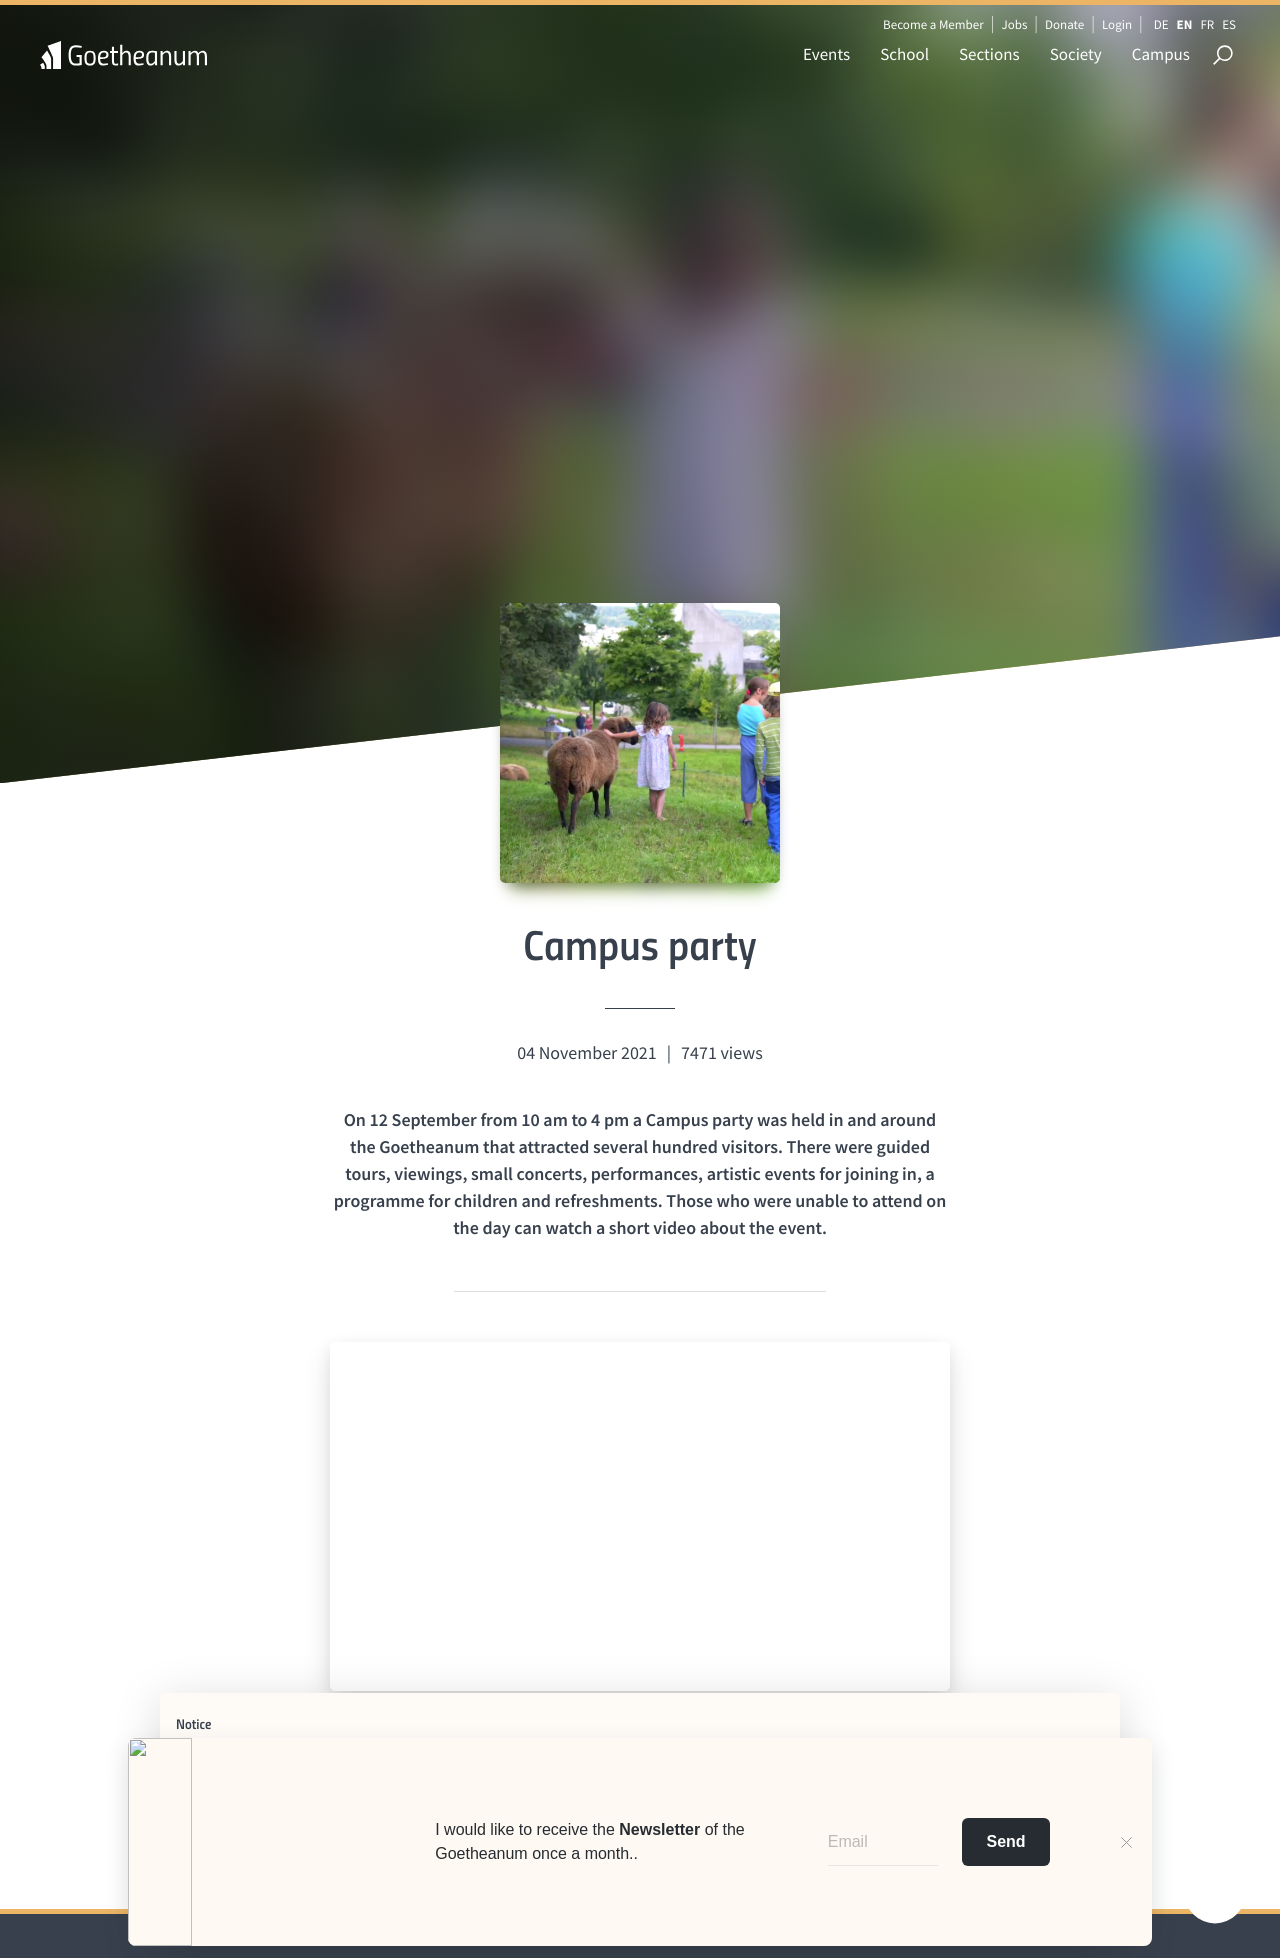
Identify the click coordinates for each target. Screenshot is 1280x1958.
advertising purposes (701, 1793)
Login (1117, 24)
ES (1229, 24)
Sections (989, 54)
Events (826, 54)
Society (1076, 54)
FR (1207, 24)
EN (1185, 24)
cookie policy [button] (1006, 1760)
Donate (1064, 24)
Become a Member (933, 24)
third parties (475, 1776)
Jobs (1014, 24)
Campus (1161, 54)
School (904, 54)
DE (1161, 24)
